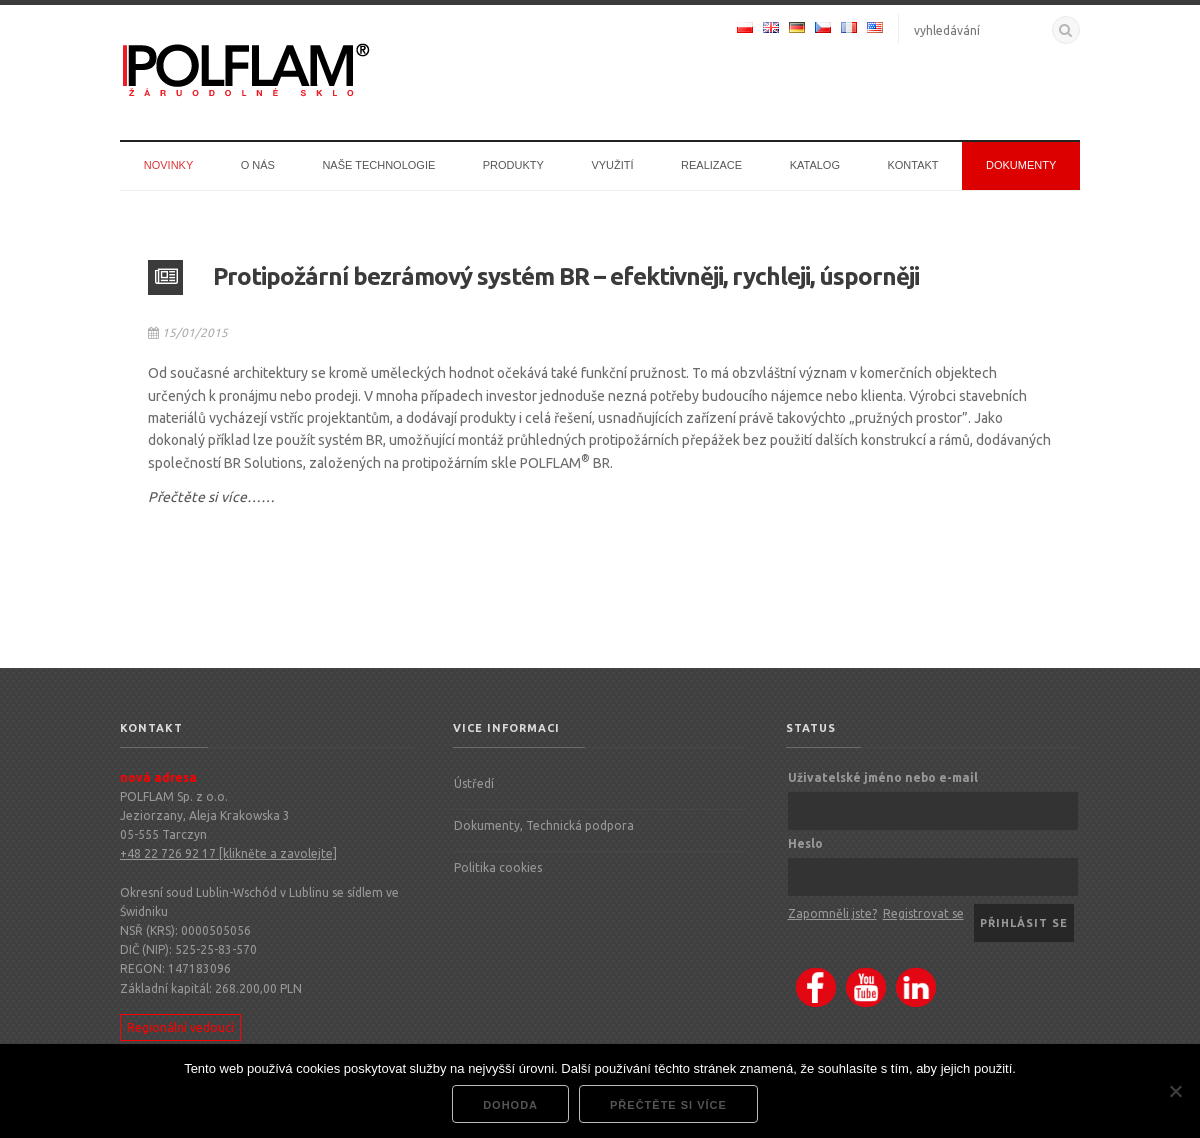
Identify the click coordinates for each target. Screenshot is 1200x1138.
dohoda (510, 1105)
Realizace (711, 165)
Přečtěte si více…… (211, 497)
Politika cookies (498, 867)
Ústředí (474, 783)
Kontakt (912, 165)
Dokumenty (1021, 165)
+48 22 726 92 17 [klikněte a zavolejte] (228, 853)
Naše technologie (378, 165)
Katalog (815, 165)
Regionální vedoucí (180, 1027)
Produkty (513, 165)
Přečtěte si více (668, 1105)
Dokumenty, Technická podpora (544, 825)
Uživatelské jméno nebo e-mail (883, 777)
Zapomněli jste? (832, 913)
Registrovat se (923, 913)
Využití (612, 165)
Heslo (805, 843)
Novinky (169, 165)
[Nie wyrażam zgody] (1175, 1091)
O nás (258, 165)
